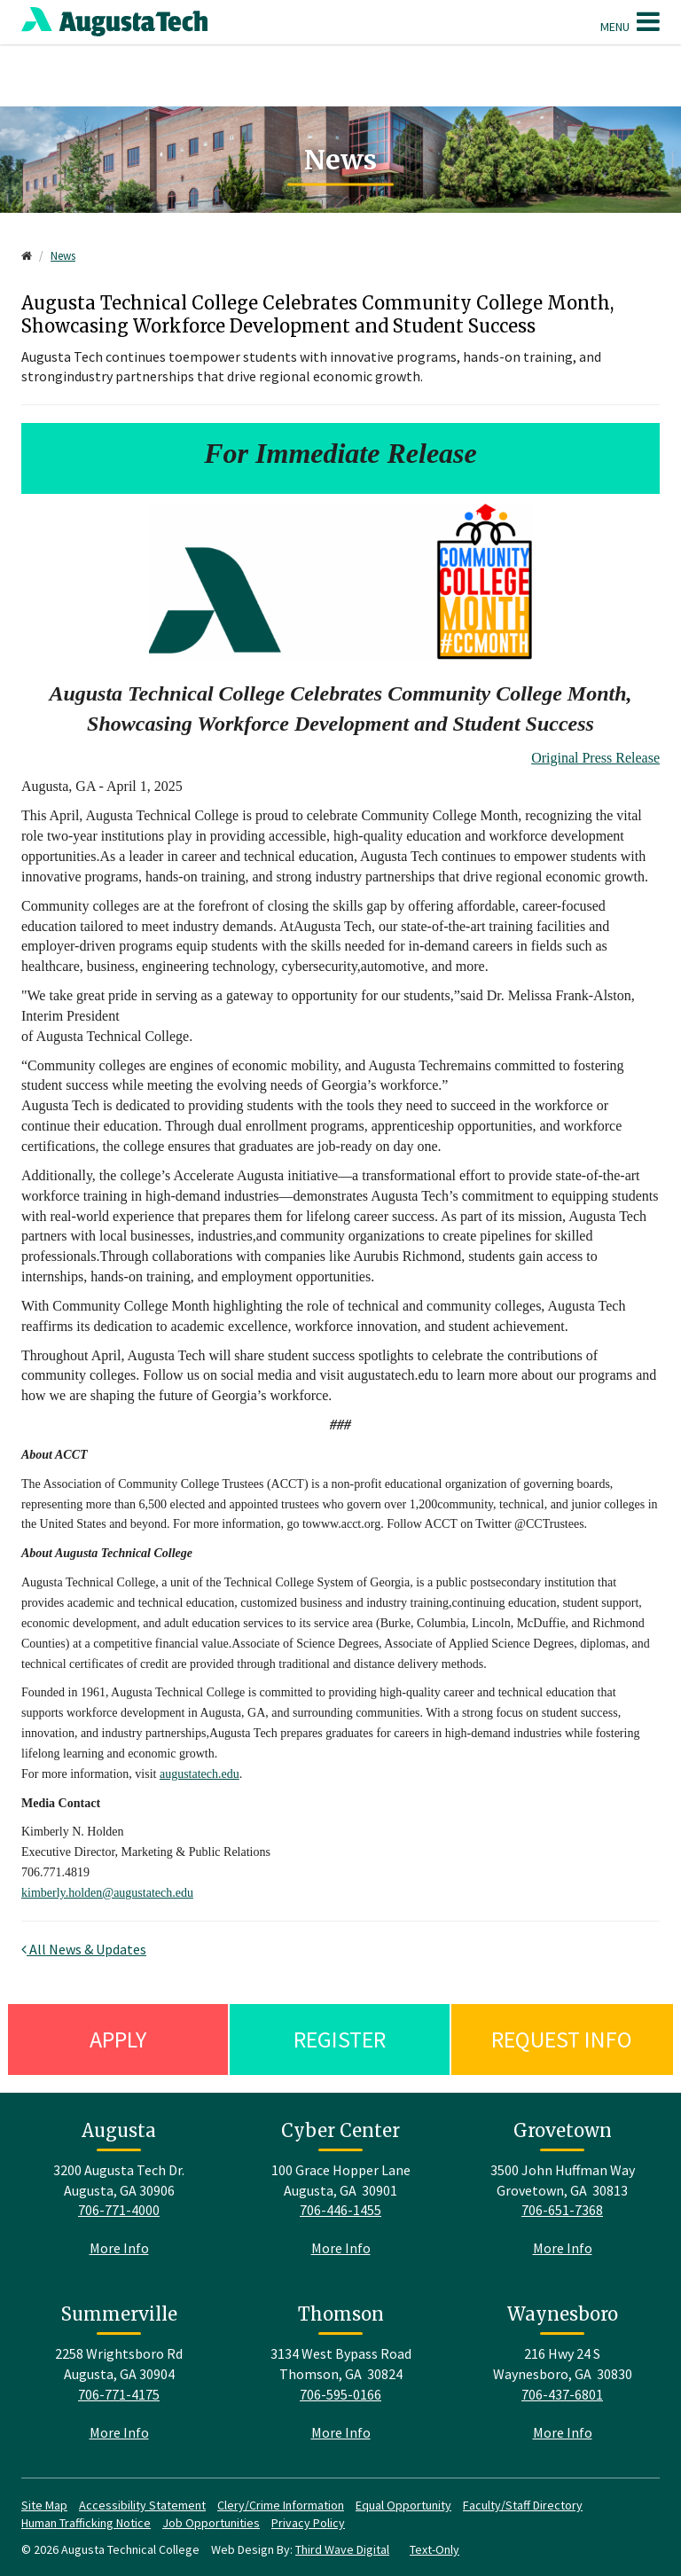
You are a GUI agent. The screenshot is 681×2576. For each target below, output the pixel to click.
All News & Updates (83, 1949)
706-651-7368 (562, 2210)
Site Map (44, 2505)
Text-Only (434, 2549)
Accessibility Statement (142, 2505)
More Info (119, 2248)
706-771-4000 (119, 2210)
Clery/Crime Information (280, 2505)
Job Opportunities (211, 2523)
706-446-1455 (340, 2210)
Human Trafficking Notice (86, 2523)
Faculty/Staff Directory (523, 2505)
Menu (630, 21)
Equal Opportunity (403, 2505)
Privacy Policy (308, 2523)
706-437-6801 (562, 2394)
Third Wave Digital (342, 2549)
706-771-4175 (119, 2394)
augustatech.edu (199, 1774)
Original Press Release (595, 757)
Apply (118, 2039)
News (63, 255)
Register (340, 2039)
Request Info (561, 2039)
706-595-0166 (340, 2394)
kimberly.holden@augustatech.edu (107, 1892)
